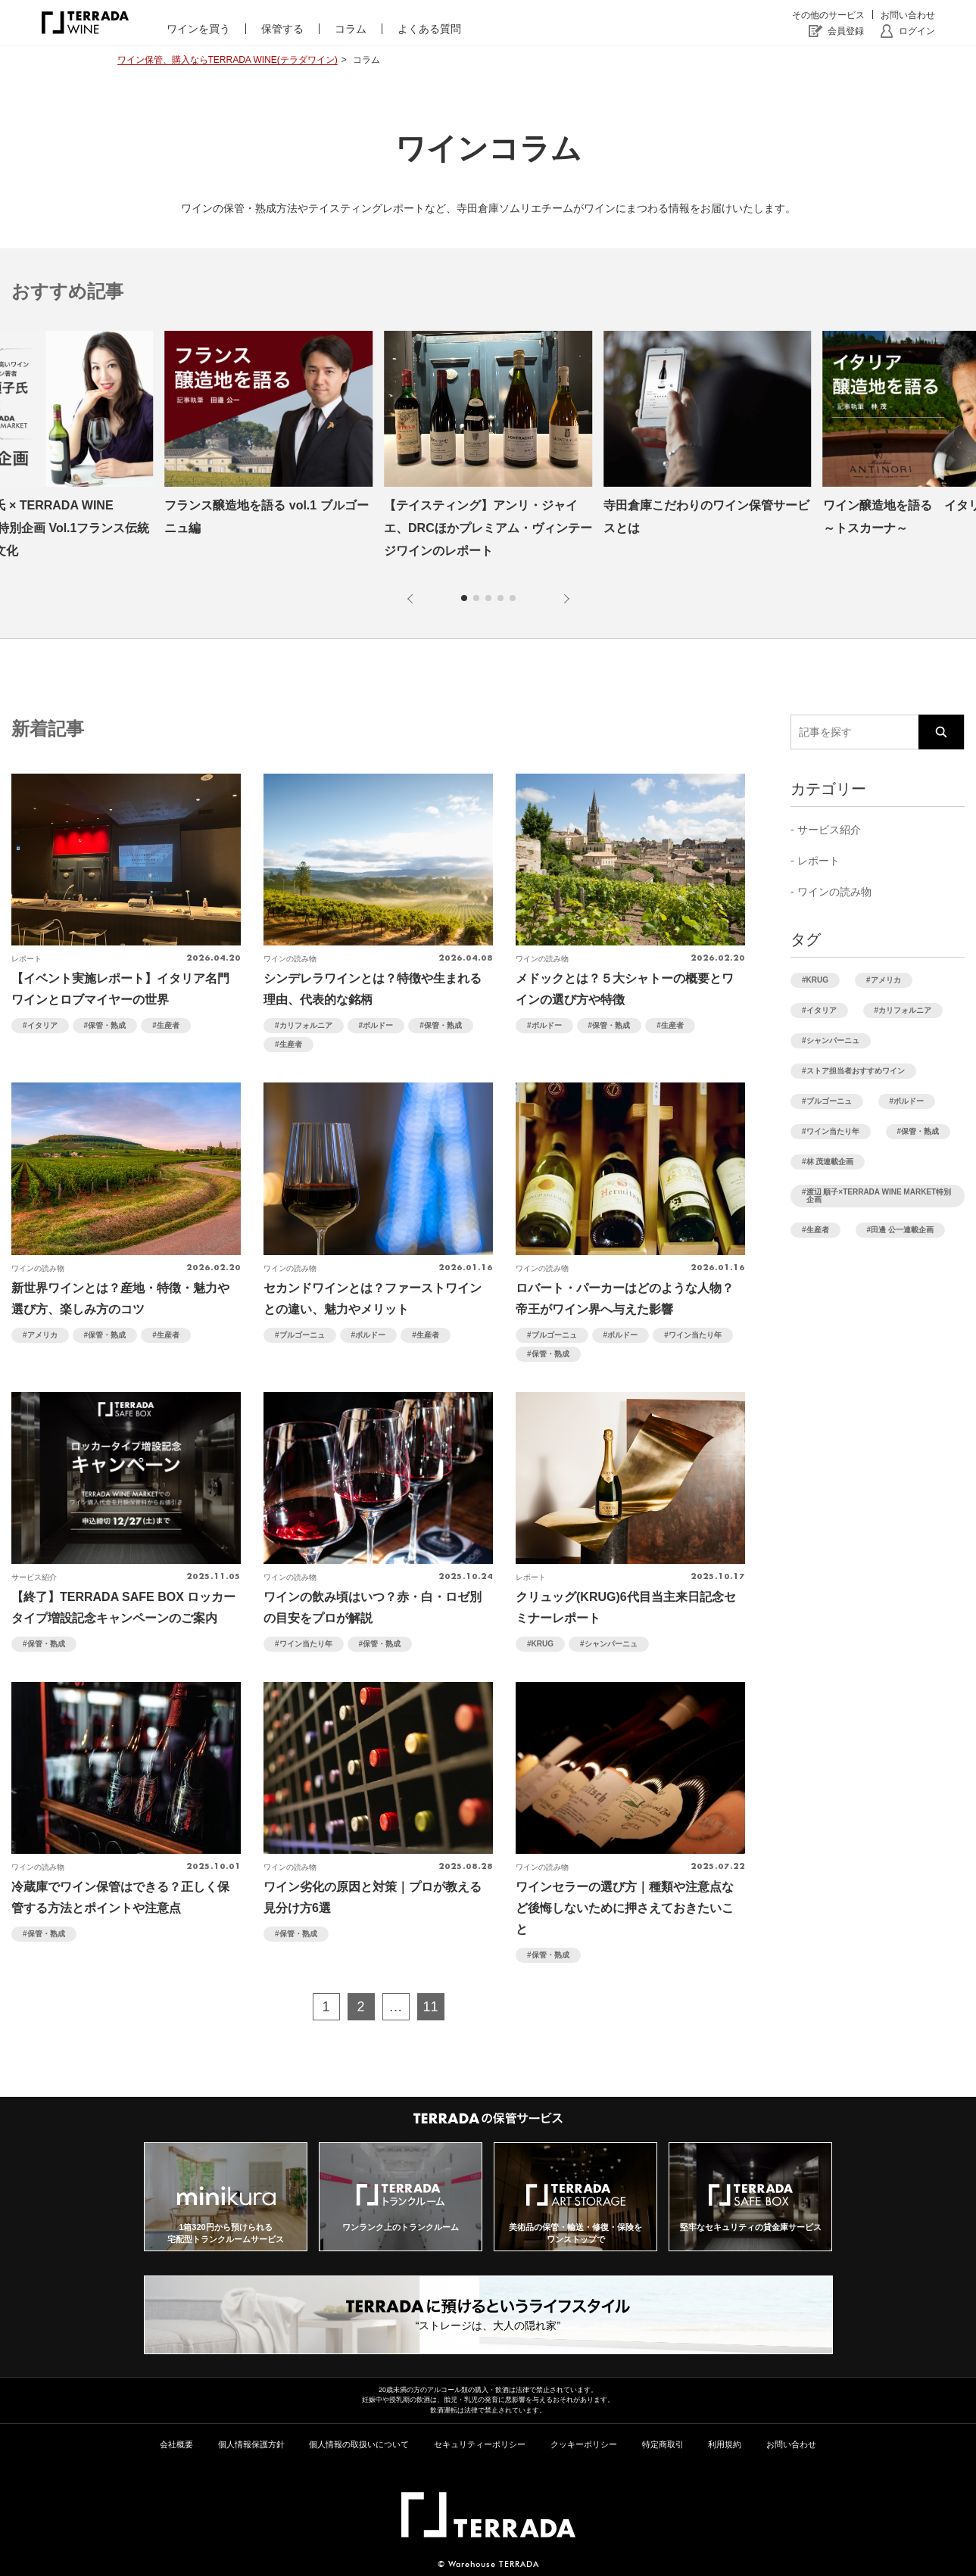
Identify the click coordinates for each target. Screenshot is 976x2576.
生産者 (168, 1025)
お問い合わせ (908, 15)
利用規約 (724, 2444)
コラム (350, 29)
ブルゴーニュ (302, 1335)
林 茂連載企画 (830, 1161)
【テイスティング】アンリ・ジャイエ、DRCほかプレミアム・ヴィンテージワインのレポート (488, 528)
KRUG (542, 1644)
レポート (818, 861)
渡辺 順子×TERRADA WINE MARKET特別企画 (879, 1196)
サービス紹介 (829, 830)
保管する (282, 29)
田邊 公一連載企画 (902, 1230)
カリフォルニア (305, 1025)
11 (430, 2006)
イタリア (42, 1025)
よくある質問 (429, 29)
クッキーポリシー (583, 2444)
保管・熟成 (107, 1025)
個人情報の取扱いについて (359, 2444)
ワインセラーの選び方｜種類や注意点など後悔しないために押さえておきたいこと (625, 1908)
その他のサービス (828, 15)
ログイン (917, 31)
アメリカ (42, 1335)
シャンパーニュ (611, 1644)
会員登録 (846, 31)
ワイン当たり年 (695, 1335)
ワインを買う (198, 29)
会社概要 (176, 2444)
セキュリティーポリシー (479, 2444)
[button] (412, 599)
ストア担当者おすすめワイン (855, 1071)
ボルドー (378, 1025)
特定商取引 (663, 2444)
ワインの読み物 (834, 892)
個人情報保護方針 (251, 2444)
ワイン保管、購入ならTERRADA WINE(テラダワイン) (227, 60)
